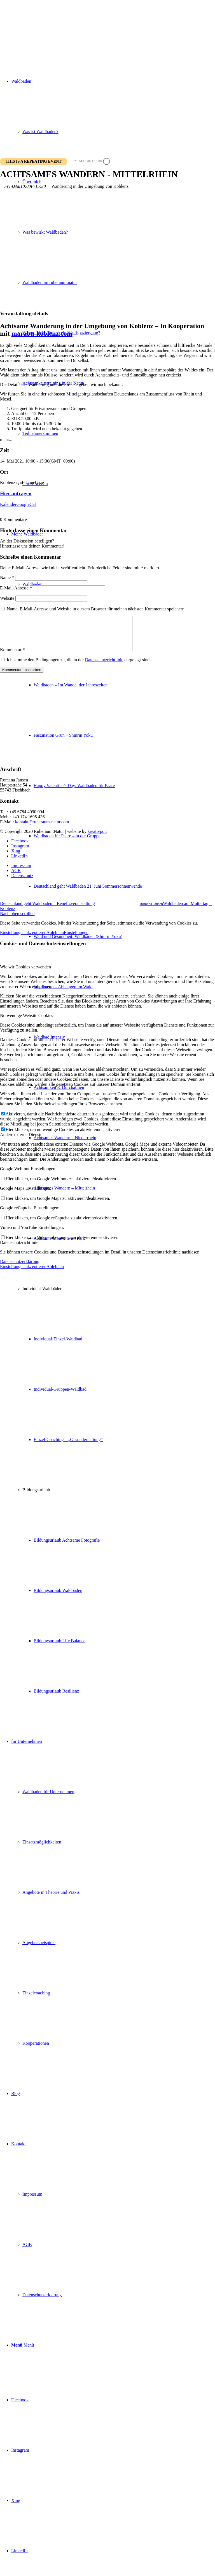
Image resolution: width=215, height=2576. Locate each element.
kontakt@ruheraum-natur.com (42, 828)
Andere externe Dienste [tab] (21, 1141)
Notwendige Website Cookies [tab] (26, 1022)
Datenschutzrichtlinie (104, 666)
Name (7, 577)
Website (7, 598)
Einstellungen (76, 939)
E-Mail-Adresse (16, 588)
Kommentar (12, 656)
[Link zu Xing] (15, 2500)
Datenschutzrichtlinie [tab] (19, 1249)
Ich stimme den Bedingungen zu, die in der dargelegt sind (78, 666)
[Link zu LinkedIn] (19, 2550)
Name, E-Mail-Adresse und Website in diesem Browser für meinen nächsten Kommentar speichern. (96, 608)
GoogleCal (26, 504)
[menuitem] (124, 886)
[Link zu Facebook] (20, 2399)
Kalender (8, 504)
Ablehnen (55, 939)
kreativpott (97, 838)
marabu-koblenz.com (42, 333)
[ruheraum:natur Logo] (42, 26)
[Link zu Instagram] (20, 2450)
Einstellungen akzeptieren (23, 939)
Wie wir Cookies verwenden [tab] (25, 973)
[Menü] (22, 2345)
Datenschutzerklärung (19, 1268)
